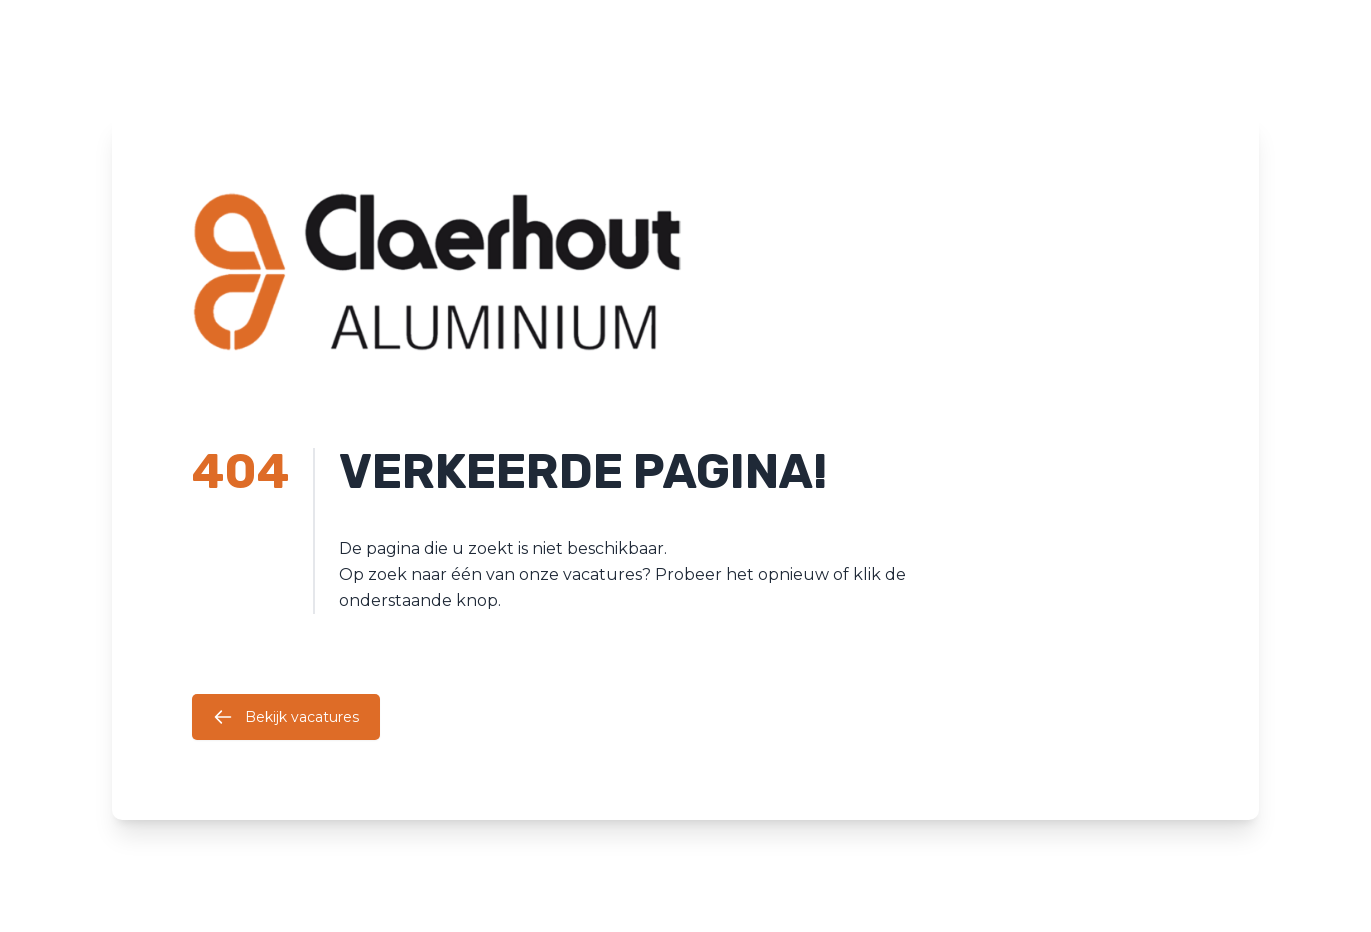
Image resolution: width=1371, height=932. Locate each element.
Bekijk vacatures (286, 717)
